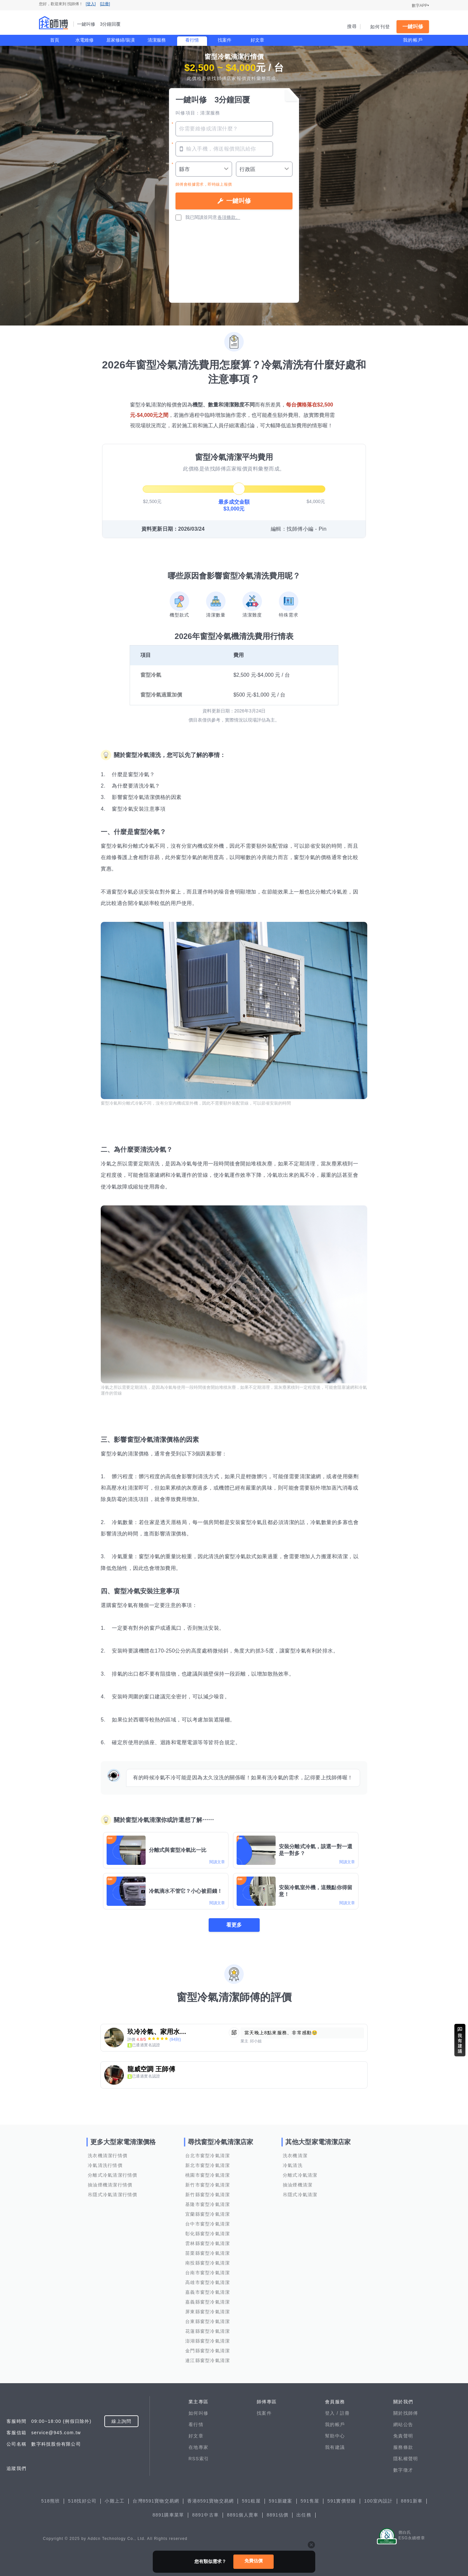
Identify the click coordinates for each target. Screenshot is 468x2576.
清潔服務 (157, 40)
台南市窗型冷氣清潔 (207, 2272)
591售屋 (310, 2500)
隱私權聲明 (405, 2458)
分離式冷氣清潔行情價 (112, 2175)
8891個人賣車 (242, 2514)
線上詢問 (121, 2421)
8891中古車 (205, 2514)
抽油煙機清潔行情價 (110, 2184)
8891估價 (277, 2514)
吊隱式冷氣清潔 (300, 2194)
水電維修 (84, 40)
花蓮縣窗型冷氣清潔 (207, 2331)
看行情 (192, 40)
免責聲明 (403, 2435)
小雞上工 (114, 2500)
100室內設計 (378, 2500)
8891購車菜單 (168, 2514)
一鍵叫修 (412, 26)
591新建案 (280, 2500)
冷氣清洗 (293, 2165)
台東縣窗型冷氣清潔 (207, 2321)
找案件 (224, 40)
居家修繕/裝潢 (120, 40)
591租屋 (251, 2500)
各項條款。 (228, 217)
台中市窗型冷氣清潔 (207, 2223)
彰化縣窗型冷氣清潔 (207, 2233)
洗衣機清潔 (295, 2155)
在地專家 (198, 2447)
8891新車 (412, 2500)
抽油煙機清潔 (298, 2184)
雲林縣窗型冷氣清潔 (207, 2243)
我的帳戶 (413, 40)
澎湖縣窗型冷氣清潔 (207, 2341)
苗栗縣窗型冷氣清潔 (207, 2253)
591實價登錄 (341, 2500)
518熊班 (50, 2500)
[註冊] (105, 4)
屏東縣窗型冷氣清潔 (207, 2311)
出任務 (303, 2514)
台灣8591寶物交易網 (156, 2500)
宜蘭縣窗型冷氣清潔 (207, 2214)
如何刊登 (380, 26)
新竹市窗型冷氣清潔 (207, 2184)
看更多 (234, 1925)
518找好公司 (82, 2500)
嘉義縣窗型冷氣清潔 (207, 2301)
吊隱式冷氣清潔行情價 (112, 2194)
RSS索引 (198, 2458)
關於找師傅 (405, 2413)
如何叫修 (198, 2413)
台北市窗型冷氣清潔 (207, 2155)
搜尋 (352, 26)
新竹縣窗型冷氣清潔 (207, 2194)
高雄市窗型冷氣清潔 (207, 2282)
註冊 (345, 2413)
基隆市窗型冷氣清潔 (207, 2204)
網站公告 (403, 2424)
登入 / (332, 2413)
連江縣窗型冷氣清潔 (207, 2360)
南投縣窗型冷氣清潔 (207, 2262)
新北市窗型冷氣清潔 (207, 2165)
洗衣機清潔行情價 (107, 2155)
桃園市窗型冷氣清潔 (207, 2175)
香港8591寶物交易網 (210, 2500)
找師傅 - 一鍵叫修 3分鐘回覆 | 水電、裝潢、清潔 (53, 22)
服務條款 (403, 2447)
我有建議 (335, 2447)
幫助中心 (335, 2435)
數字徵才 (403, 2470)
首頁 (54, 40)
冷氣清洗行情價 (105, 2165)
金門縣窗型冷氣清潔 (207, 2350)
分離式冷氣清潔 (300, 2175)
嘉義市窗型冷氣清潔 (207, 2292)
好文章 (257, 40)
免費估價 (253, 2560)
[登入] (91, 4)
